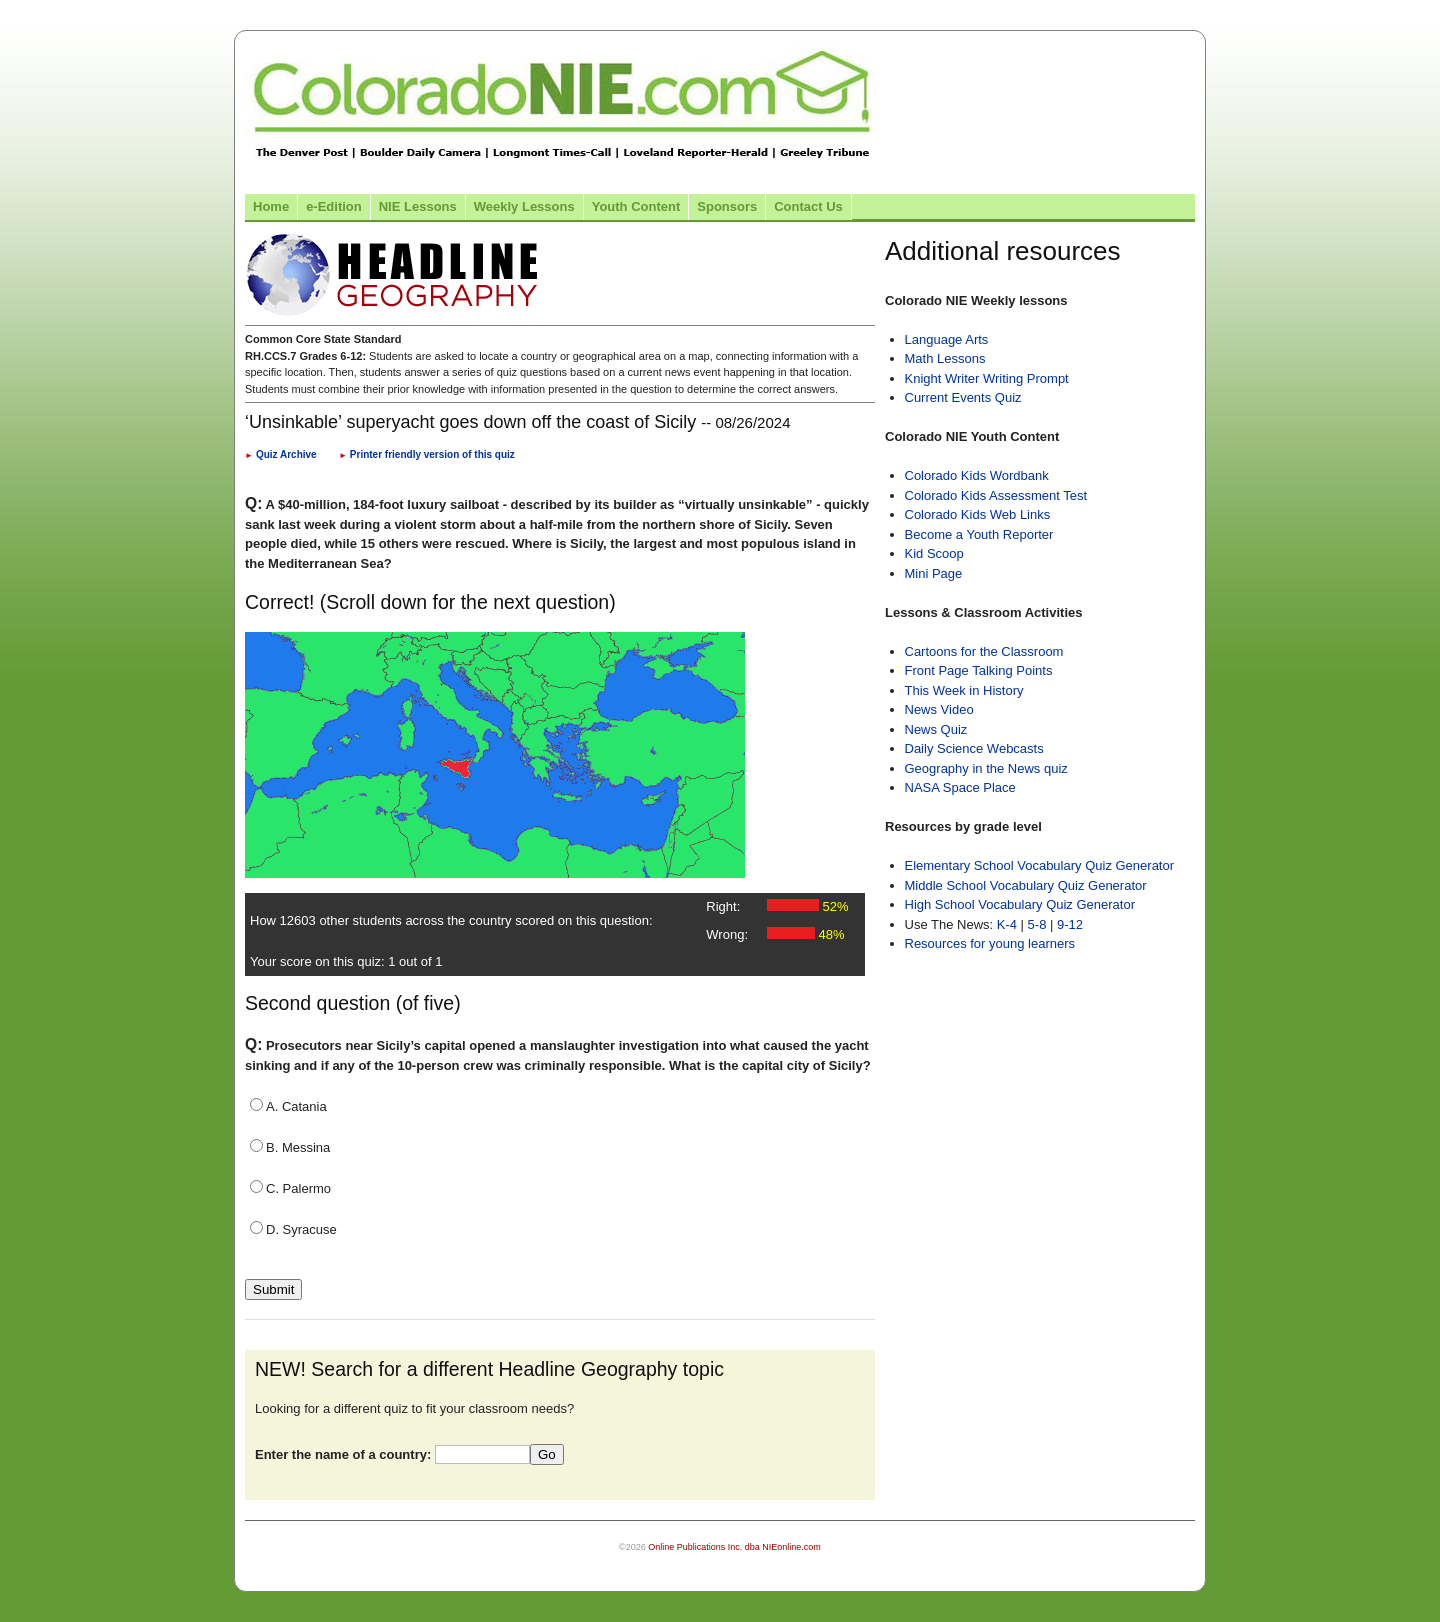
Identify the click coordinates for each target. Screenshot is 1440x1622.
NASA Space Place (960, 787)
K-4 (1007, 924)
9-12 (1070, 924)
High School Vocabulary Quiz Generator (1020, 904)
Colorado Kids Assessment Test (996, 495)
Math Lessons (945, 358)
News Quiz (936, 729)
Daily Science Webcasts (974, 748)
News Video (939, 709)
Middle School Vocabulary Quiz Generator (1026, 885)
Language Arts (947, 339)
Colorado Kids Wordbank (977, 475)
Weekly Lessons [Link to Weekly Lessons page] (524, 206)
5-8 (1039, 924)
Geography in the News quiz (986, 768)
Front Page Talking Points (979, 670)
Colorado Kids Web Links (978, 514)
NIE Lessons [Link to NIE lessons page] (418, 206)
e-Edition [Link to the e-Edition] (334, 206)
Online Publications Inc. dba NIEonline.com (734, 1547)
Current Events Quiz (963, 397)
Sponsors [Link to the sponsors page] (727, 206)
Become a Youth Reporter (979, 534)
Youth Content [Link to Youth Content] (636, 206)
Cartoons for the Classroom (984, 651)
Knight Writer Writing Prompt (987, 378)
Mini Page (934, 573)
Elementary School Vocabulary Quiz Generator (1040, 865)
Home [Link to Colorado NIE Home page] (271, 206)
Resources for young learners (990, 943)
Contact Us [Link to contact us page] (808, 206)
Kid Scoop (934, 553)
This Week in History (964, 690)
